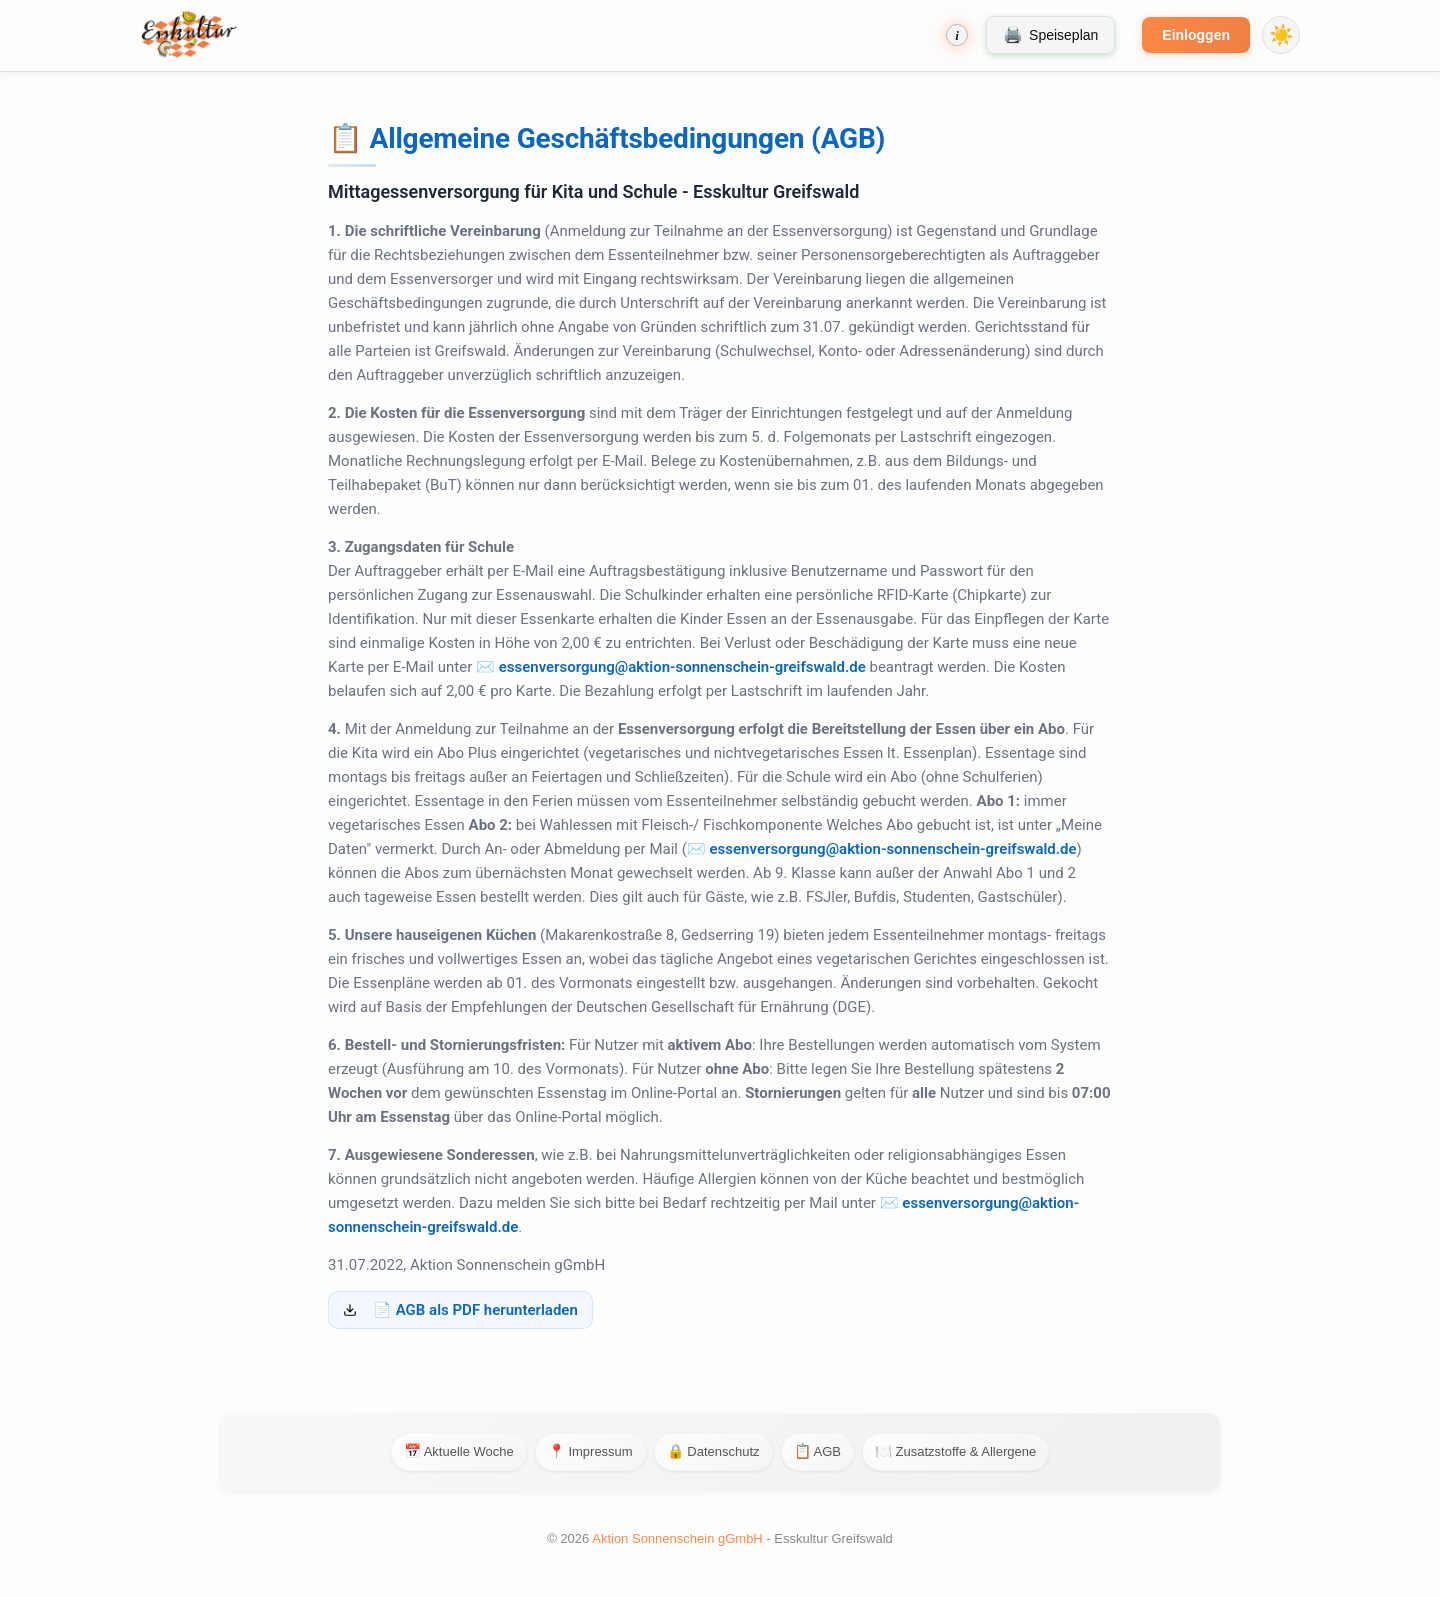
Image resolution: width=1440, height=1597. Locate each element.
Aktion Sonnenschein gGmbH (679, 1538)
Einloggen (1196, 35)
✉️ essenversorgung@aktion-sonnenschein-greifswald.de (671, 667)
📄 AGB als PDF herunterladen (475, 1310)
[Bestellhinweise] (957, 35)
